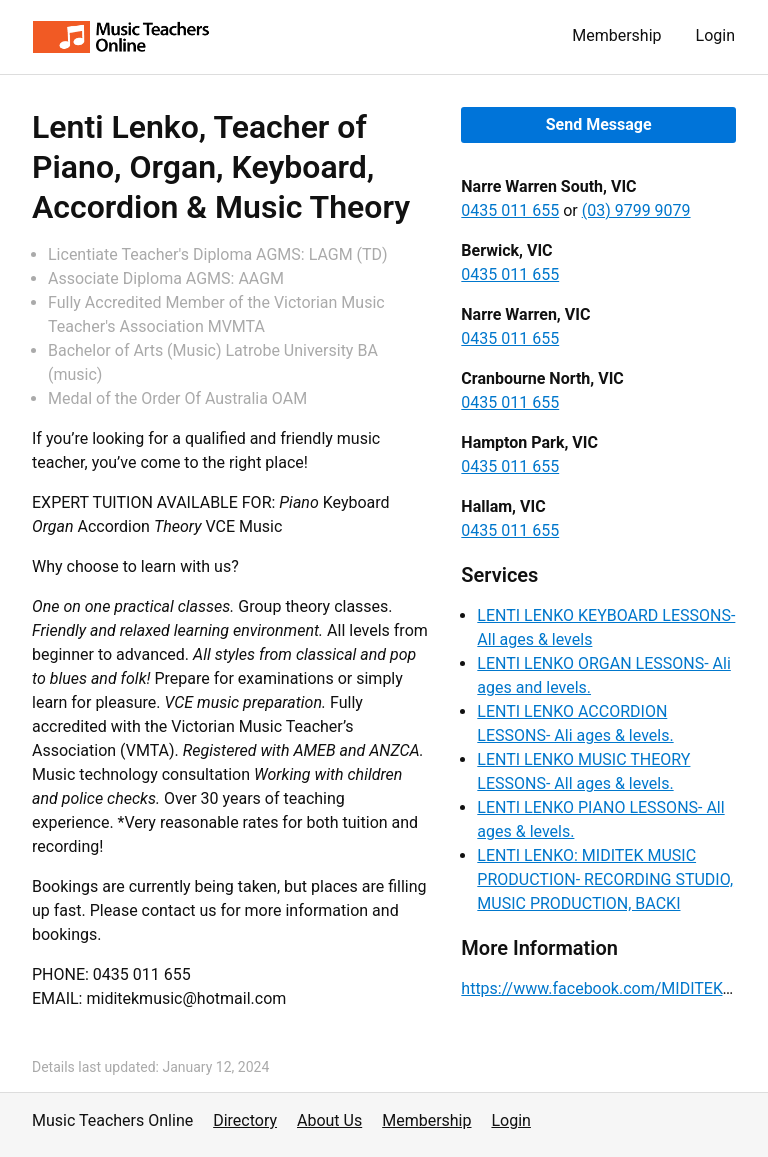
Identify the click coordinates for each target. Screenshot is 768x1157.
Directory (245, 1120)
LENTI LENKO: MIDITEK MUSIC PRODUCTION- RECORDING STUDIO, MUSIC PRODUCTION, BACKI (605, 879)
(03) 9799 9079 (636, 210)
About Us (329, 1120)
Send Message (599, 124)
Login (715, 35)
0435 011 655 (510, 210)
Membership (616, 35)
